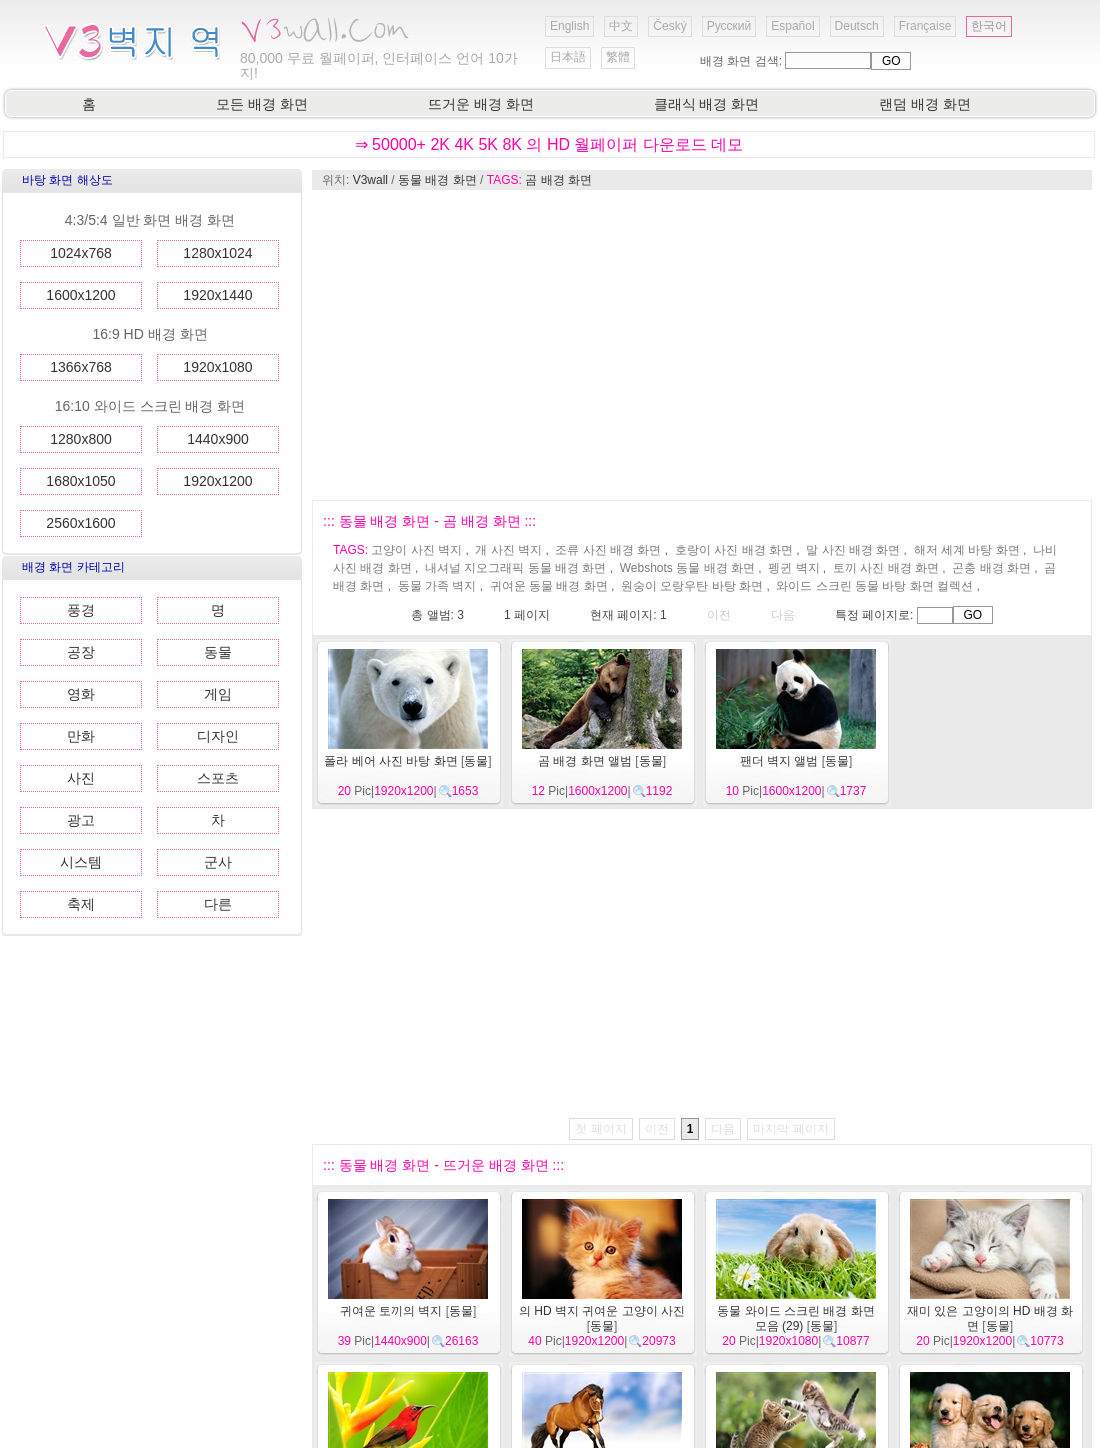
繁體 (618, 57)
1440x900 (218, 439)
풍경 (81, 610)
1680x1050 (80, 481)
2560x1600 (80, 523)
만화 (81, 736)
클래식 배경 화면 (707, 104)
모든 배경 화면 (262, 104)
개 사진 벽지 (508, 550)
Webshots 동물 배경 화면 (687, 568)
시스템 (81, 862)
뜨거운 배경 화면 (481, 104)
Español (792, 26)
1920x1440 (217, 295)
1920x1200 (217, 481)
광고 (81, 820)
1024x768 (81, 253)
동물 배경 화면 (437, 180)
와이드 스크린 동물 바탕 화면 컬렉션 (874, 586)
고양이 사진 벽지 (416, 550)
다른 (218, 904)
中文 (621, 26)
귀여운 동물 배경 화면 (549, 586)
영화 (81, 694)
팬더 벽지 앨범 (779, 761)
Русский (729, 26)
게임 (218, 694)
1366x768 (81, 367)
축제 (81, 904)
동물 (218, 652)
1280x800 (81, 439)
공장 (81, 652)
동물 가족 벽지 (437, 586)
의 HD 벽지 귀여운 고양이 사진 (602, 1311)
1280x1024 (217, 253)
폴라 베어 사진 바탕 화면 (390, 761)
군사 (218, 862)
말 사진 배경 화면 (853, 550)
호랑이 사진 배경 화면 (734, 550)
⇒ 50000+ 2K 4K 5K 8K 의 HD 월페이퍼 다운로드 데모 (549, 144)
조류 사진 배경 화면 (608, 550)
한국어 (989, 26)
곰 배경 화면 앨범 (585, 761)
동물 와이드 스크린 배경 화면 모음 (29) (795, 1318)
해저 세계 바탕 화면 (967, 550)
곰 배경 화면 (558, 180)
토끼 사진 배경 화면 (886, 568)
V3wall (370, 180)
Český (669, 26)
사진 (81, 778)
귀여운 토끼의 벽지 (391, 1311)
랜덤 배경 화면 (925, 104)
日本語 (568, 57)
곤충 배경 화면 (991, 568)
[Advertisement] (658, 345)
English (569, 26)
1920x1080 (217, 367)
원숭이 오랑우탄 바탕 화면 (692, 586)
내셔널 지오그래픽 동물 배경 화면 (515, 568)
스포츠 (218, 778)
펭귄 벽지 (793, 568)
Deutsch (857, 26)
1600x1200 (80, 295)
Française (925, 26)
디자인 (218, 736)
